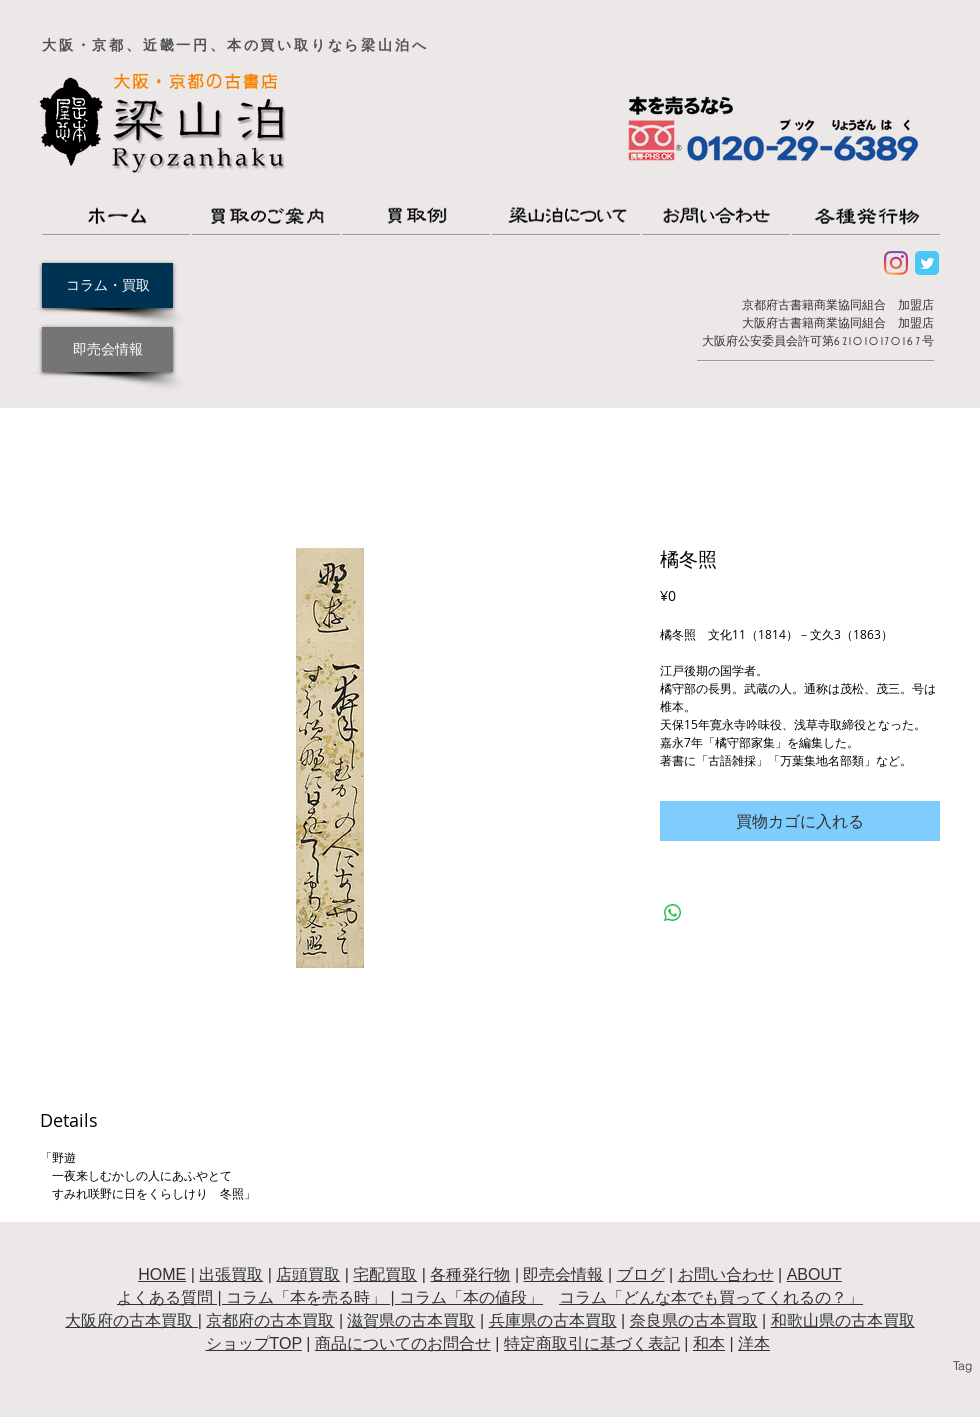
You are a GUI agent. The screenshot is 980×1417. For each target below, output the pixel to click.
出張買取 (231, 1274)
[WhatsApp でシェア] (673, 913)
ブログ (641, 1274)
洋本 (754, 1343)
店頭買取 (308, 1274)
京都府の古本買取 (270, 1320)
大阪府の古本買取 (131, 1320)
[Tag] (962, 1366)
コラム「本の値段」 (471, 1297)
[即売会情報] (107, 349)
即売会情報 (563, 1274)
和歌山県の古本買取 (843, 1320)
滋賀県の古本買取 (411, 1320)
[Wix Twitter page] (927, 263)
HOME (162, 1274)
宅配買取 (385, 1274)
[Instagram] (896, 263)
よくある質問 (165, 1297)
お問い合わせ (726, 1274)
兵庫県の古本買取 (553, 1320)
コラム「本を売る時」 (306, 1297)
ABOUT (814, 1274)
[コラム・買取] (107, 285)
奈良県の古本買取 (694, 1320)
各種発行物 (470, 1274)
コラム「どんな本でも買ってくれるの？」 (711, 1297)
